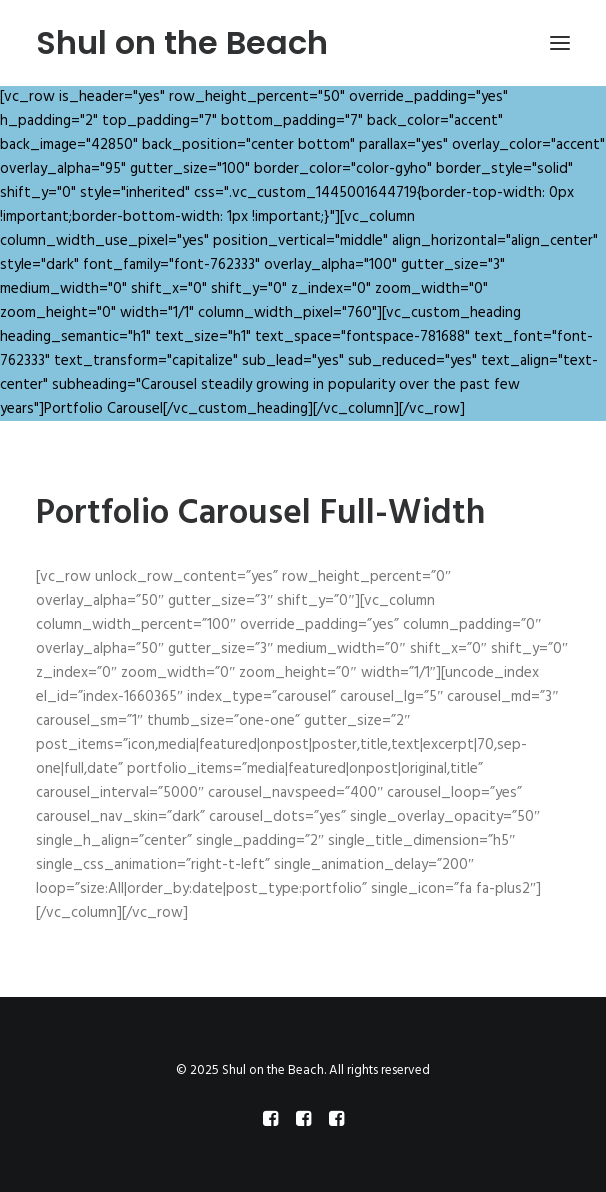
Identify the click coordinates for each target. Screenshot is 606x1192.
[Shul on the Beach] (182, 43)
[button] (560, 43)
